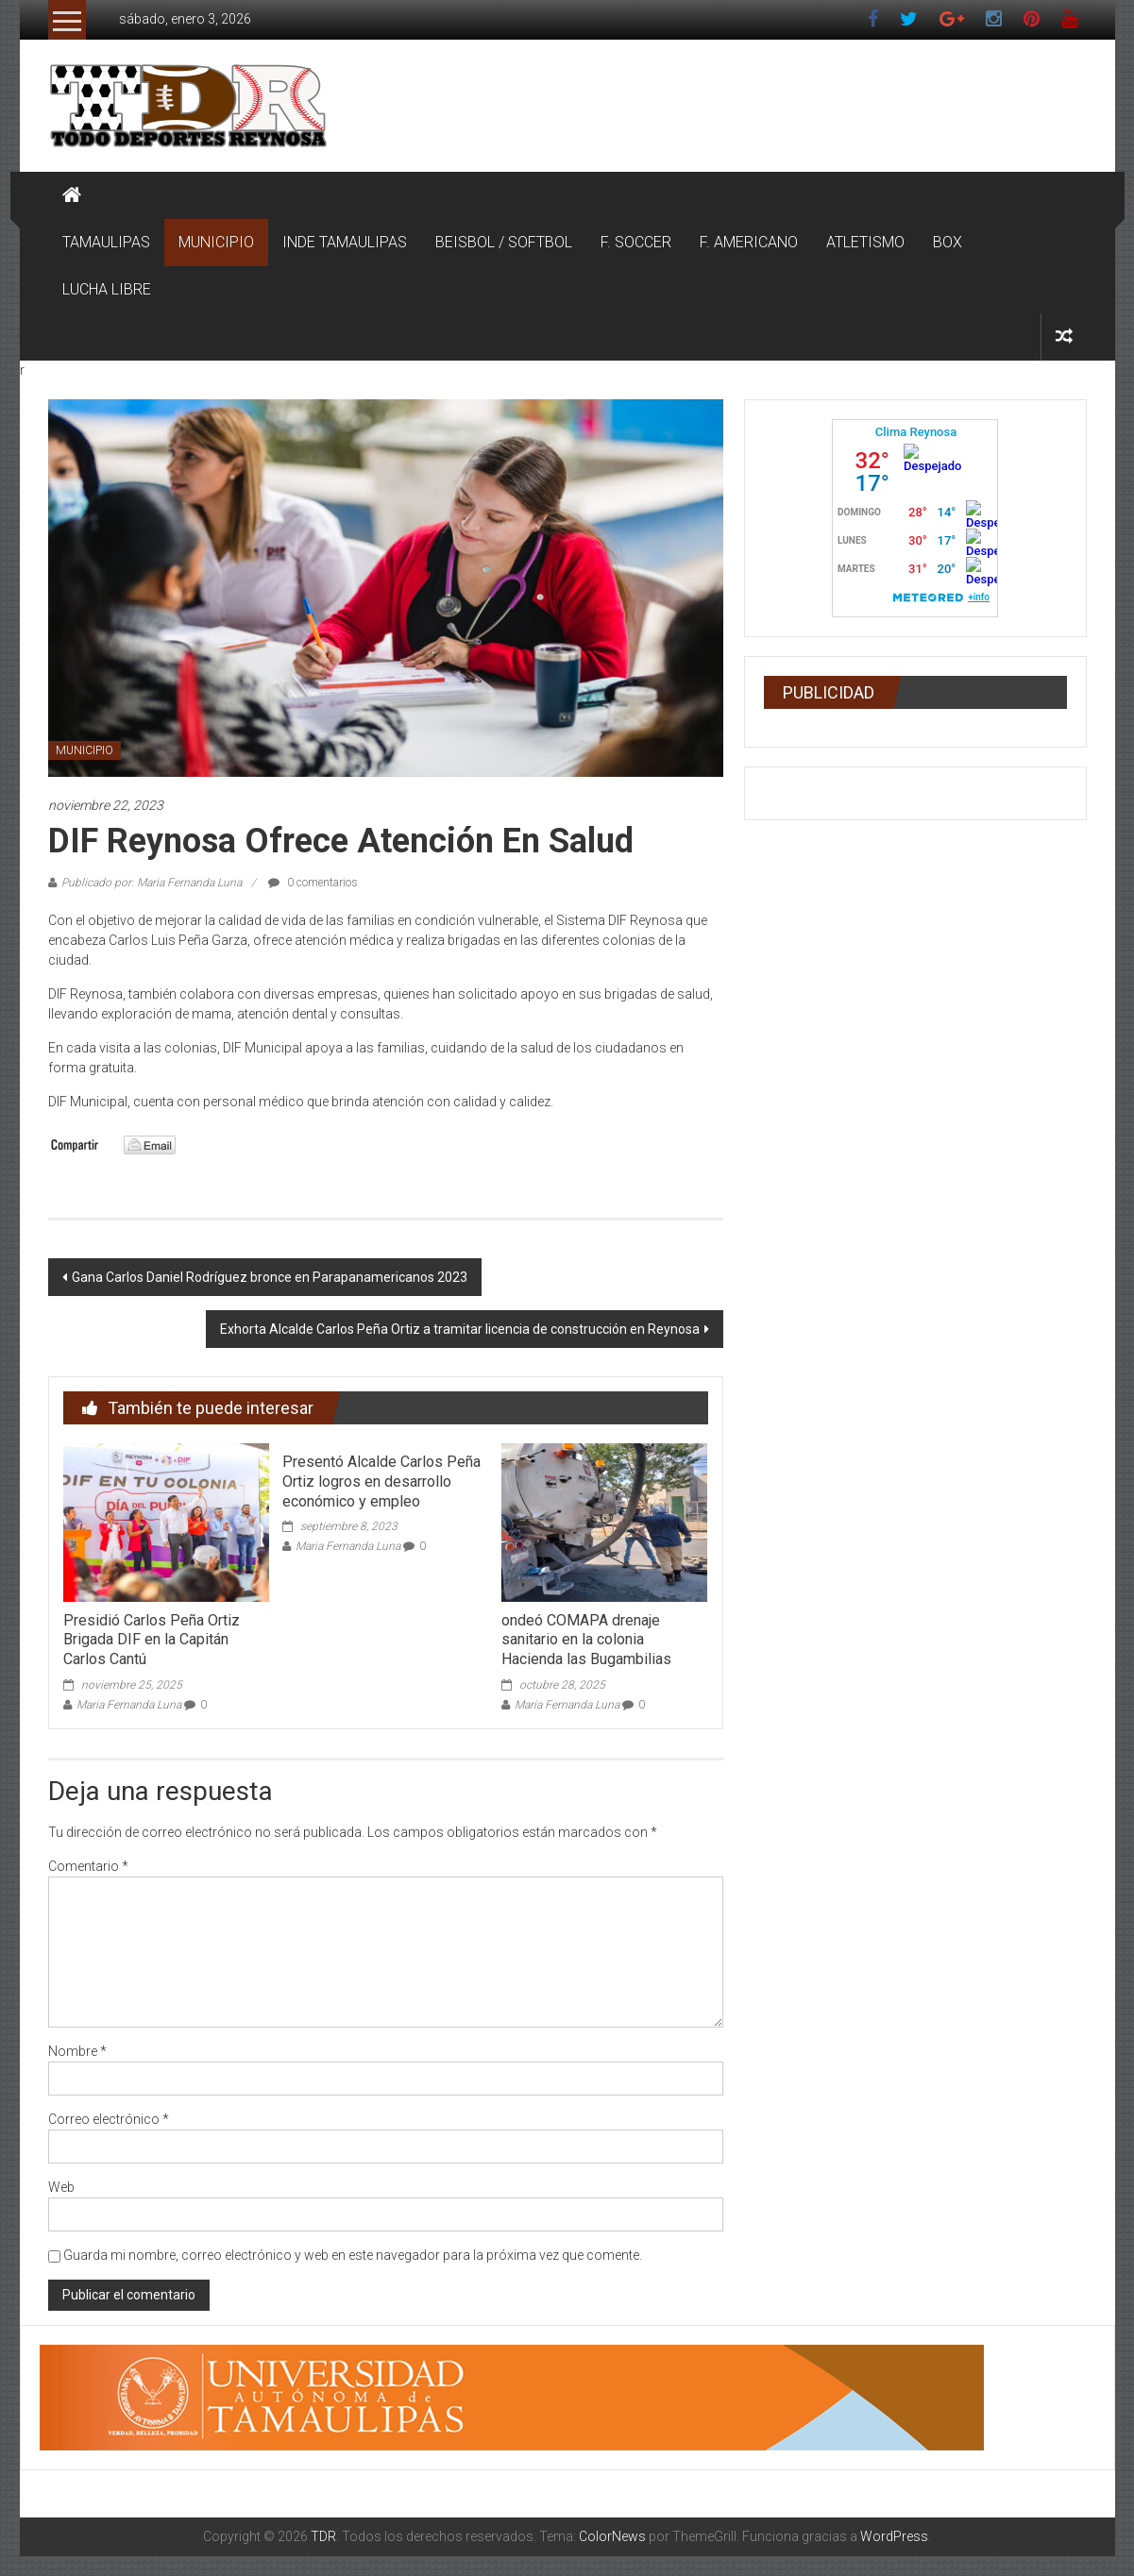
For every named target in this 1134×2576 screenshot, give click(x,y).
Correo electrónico (108, 2119)
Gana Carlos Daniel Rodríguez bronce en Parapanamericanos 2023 (269, 1277)
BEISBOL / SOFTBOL (503, 242)
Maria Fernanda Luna (128, 1704)
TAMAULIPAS (106, 242)
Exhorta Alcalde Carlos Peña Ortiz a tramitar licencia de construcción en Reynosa (460, 1329)
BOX (947, 242)
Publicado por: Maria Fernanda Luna (151, 882)
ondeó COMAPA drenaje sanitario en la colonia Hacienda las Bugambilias (586, 1640)
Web (61, 2187)
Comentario (88, 1866)
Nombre (77, 2051)
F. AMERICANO (749, 242)
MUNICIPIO (216, 242)
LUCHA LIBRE (106, 289)
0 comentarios (313, 882)
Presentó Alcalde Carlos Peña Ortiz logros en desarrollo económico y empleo (381, 1481)
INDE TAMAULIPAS (344, 242)
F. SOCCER (636, 242)
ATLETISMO (865, 242)
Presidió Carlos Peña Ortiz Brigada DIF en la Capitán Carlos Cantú (151, 1640)
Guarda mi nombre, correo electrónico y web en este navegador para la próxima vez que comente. (352, 2255)
